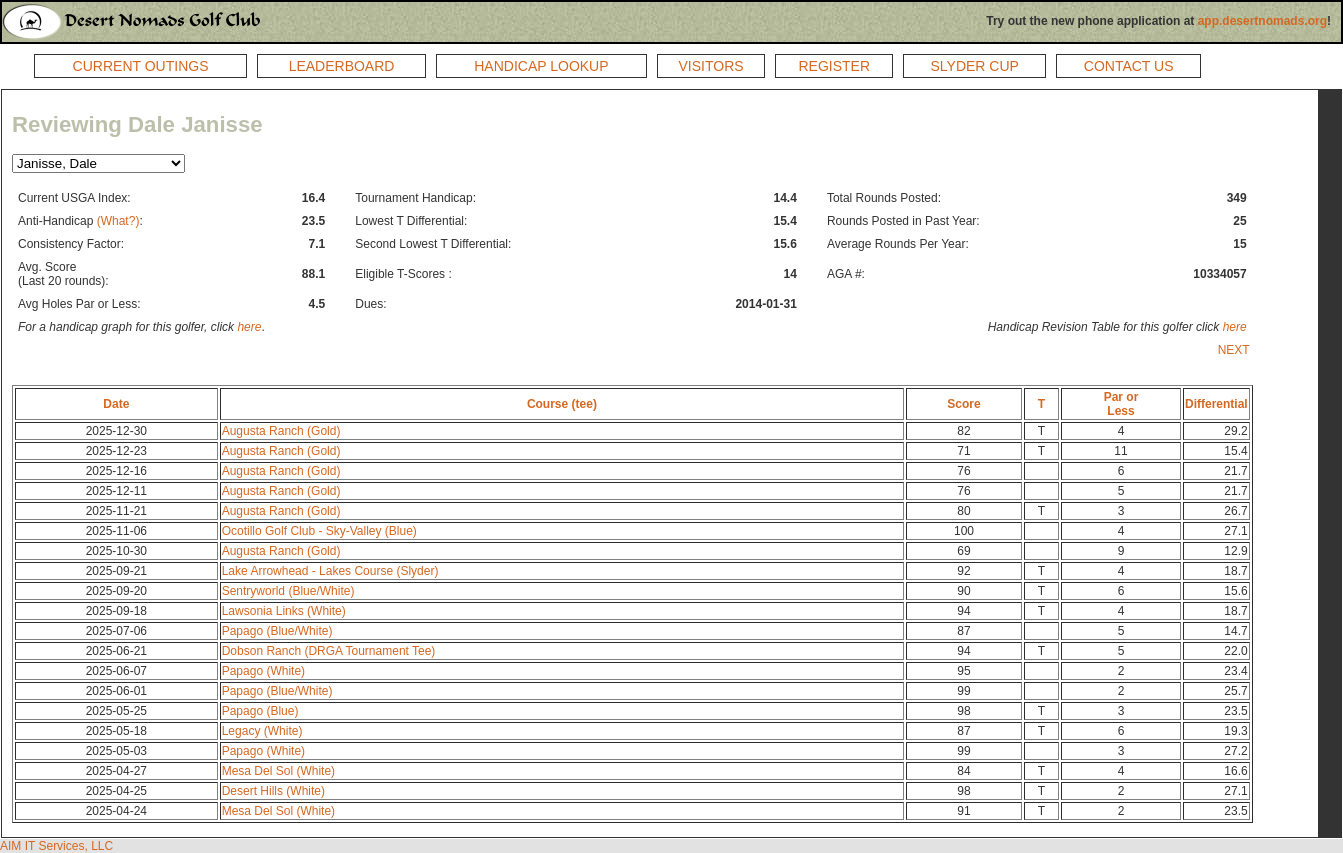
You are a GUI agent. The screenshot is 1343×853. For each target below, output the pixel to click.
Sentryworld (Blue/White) (288, 591)
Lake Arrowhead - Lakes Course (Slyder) (330, 571)
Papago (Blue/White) (277, 631)
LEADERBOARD (342, 66)
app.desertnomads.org (1262, 21)
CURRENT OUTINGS (141, 66)
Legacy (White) (262, 731)
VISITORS (711, 66)
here (249, 327)
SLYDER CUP (974, 66)
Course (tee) (562, 404)
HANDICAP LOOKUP (541, 66)
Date (116, 404)
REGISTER (834, 66)
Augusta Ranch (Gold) (281, 431)
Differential (1216, 404)
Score (963, 404)
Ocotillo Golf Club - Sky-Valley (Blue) (319, 531)
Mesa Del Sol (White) (278, 771)
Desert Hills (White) (273, 791)
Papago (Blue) (260, 711)
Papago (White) (263, 671)
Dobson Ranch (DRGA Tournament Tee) (329, 651)
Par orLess (1121, 404)
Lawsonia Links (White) (284, 611)
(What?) (118, 221)
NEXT (1234, 350)
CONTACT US (1129, 66)
